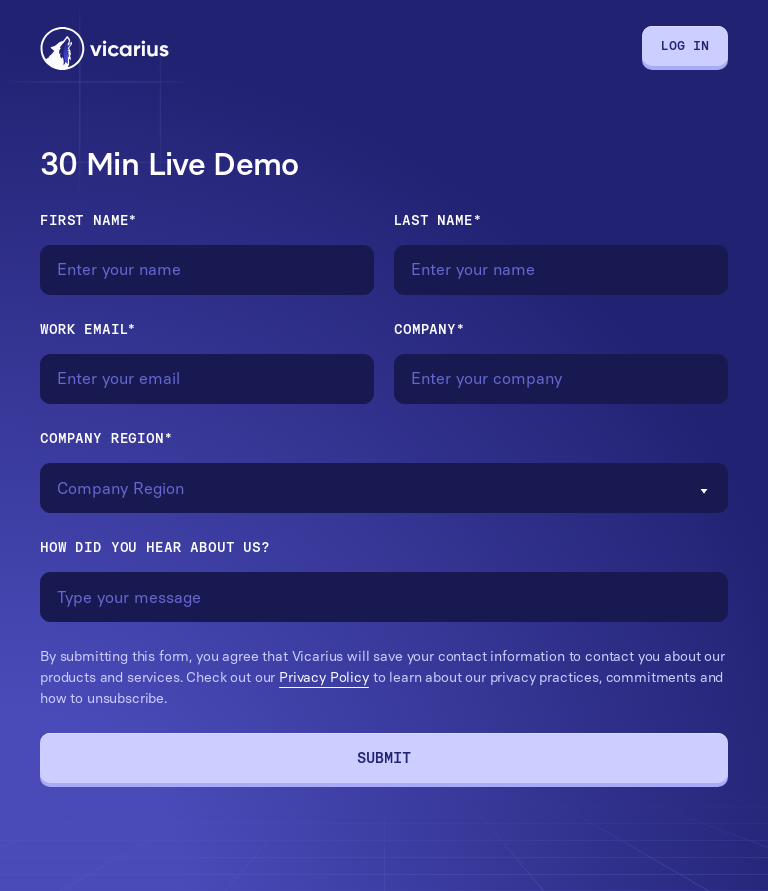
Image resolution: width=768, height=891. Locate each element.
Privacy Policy (324, 677)
